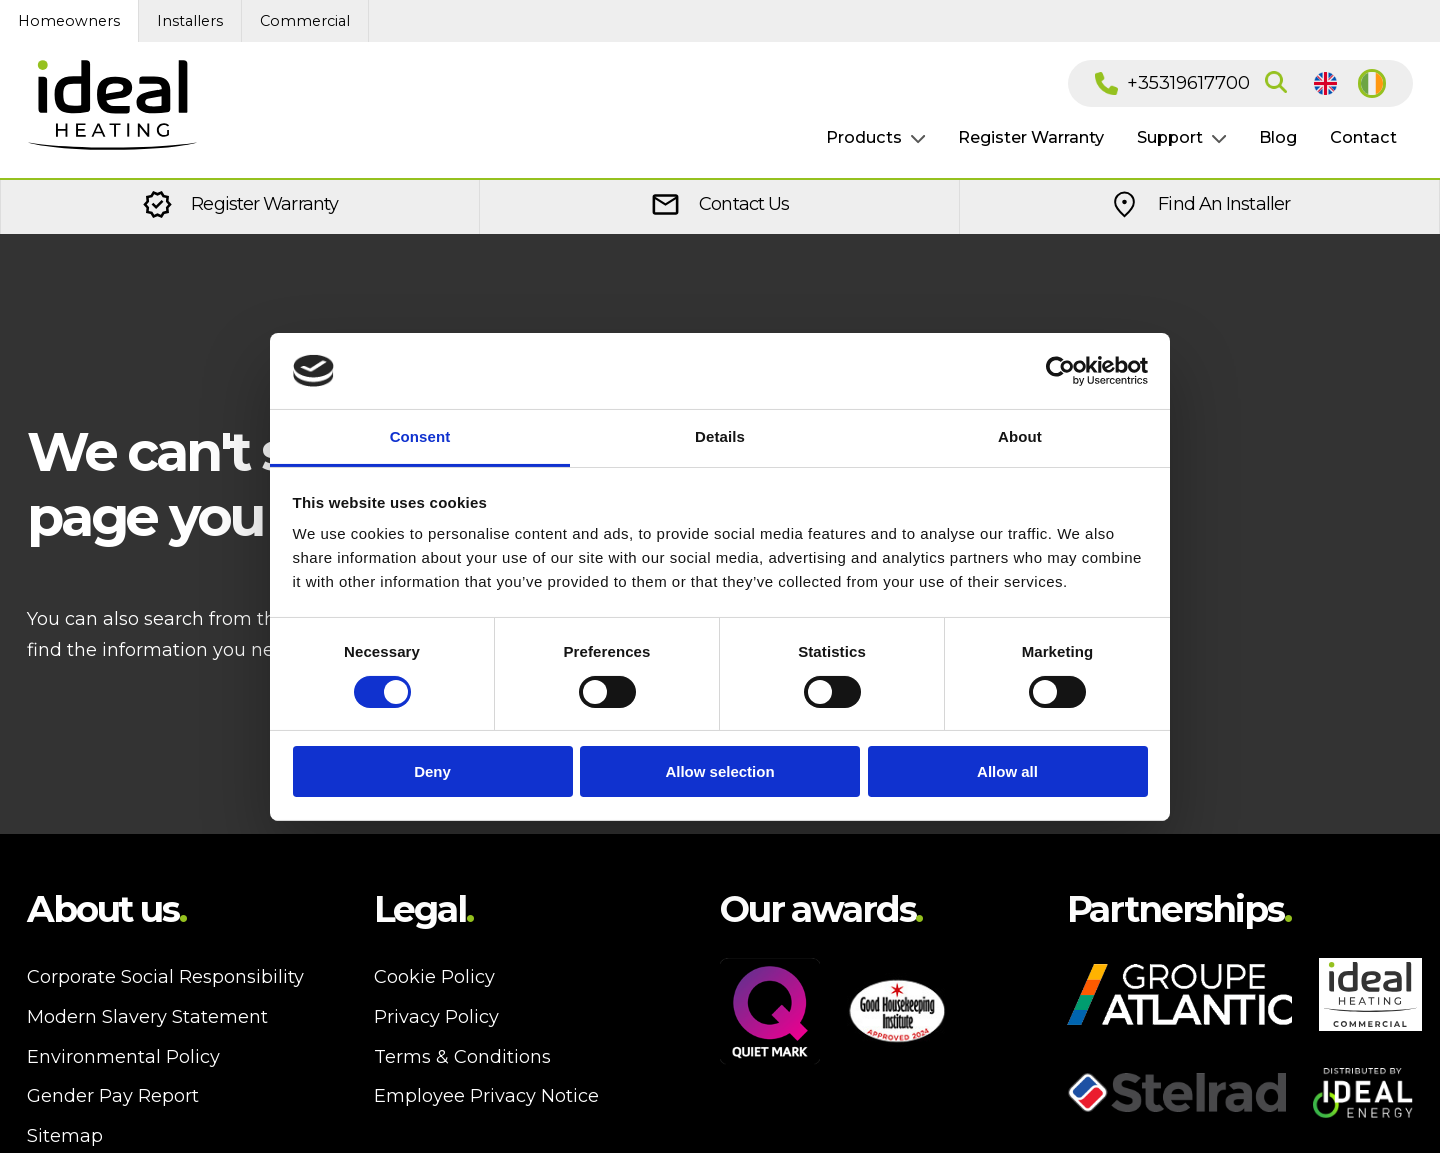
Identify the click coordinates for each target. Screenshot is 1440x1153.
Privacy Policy (436, 1017)
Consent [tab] (420, 436)
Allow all (1007, 771)
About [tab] (1020, 436)
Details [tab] (720, 436)
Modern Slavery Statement (147, 1017)
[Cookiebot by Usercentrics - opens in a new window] (1060, 371)
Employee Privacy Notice (486, 1096)
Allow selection (719, 771)
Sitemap (65, 1136)
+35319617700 (1172, 83)
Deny (432, 771)
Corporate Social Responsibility (165, 977)
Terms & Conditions (462, 1057)
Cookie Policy (434, 977)
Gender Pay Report (113, 1096)
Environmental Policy (123, 1057)
